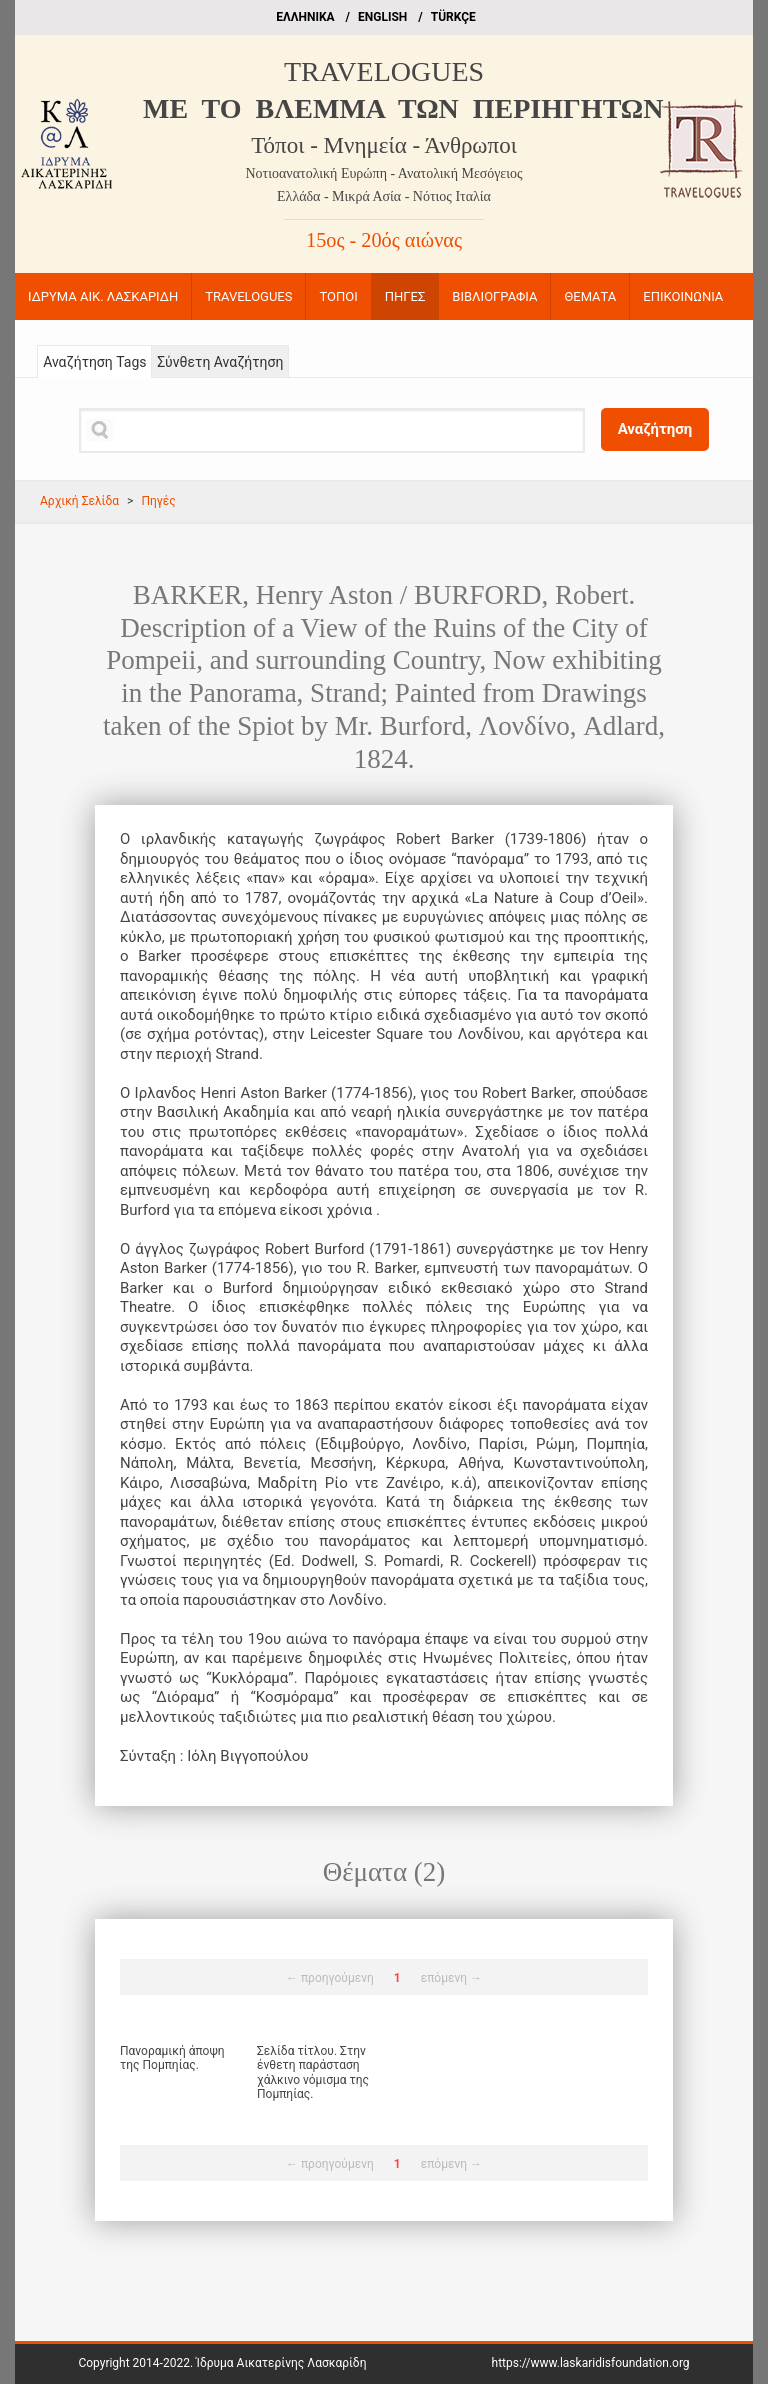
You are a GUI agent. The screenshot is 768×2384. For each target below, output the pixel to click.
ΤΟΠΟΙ (338, 296)
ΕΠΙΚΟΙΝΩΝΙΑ (683, 296)
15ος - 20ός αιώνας (384, 240)
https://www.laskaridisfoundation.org (591, 2363)
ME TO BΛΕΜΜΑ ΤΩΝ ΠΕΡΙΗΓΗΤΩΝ (403, 108)
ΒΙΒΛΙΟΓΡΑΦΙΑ (494, 296)
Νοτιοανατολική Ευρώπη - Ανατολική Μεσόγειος (384, 173)
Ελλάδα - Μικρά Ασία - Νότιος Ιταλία (384, 196)
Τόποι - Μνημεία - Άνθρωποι (384, 145)
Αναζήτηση (655, 429)
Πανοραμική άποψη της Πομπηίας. (172, 2058)
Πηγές (158, 501)
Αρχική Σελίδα (79, 501)
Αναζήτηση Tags (94, 362)
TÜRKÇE (453, 17)
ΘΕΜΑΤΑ (590, 296)
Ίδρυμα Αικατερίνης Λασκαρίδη (281, 2363)
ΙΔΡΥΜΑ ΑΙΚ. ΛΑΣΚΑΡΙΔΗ (103, 296)
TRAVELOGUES (384, 71)
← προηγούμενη (330, 1978)
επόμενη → (451, 1978)
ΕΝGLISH (382, 17)
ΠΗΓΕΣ (405, 296)
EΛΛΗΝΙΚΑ (305, 17)
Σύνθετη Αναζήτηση (220, 362)
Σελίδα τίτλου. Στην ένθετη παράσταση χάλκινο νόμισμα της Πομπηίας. (313, 2072)
